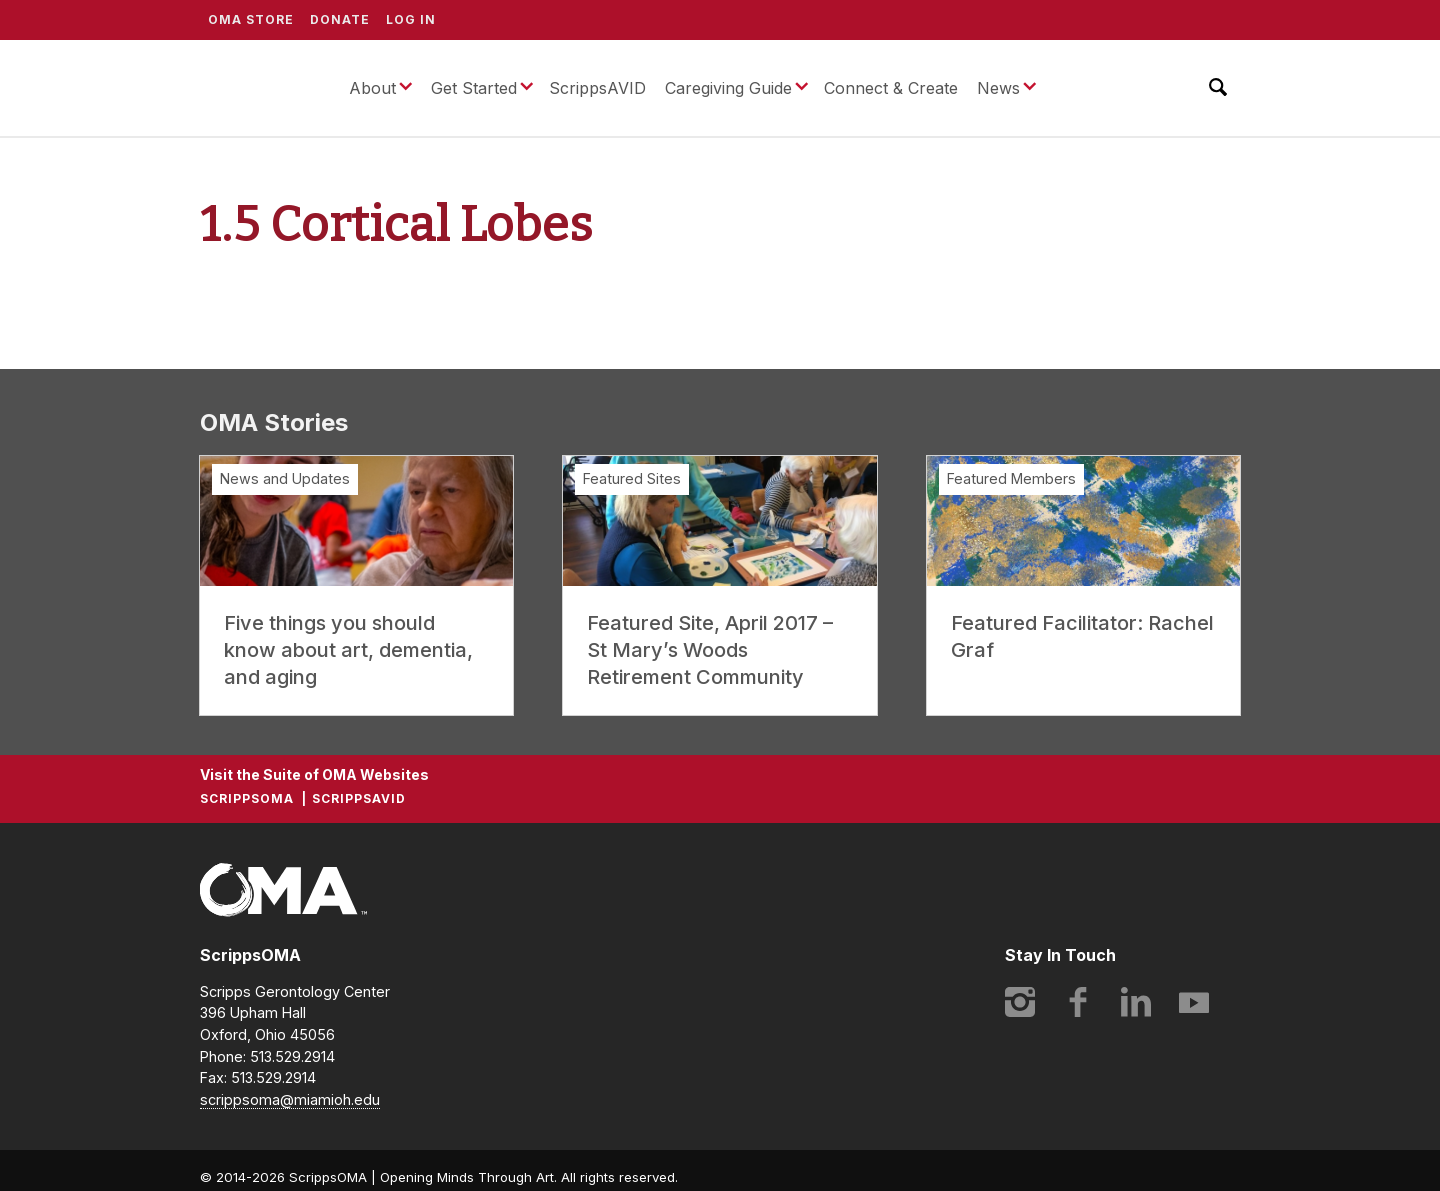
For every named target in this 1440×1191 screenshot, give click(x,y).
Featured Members (1011, 478)
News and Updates (285, 478)
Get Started (474, 88)
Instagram (1020, 1002)
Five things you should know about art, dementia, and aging (348, 650)
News (998, 88)
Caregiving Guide (728, 88)
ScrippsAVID (597, 88)
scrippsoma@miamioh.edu (290, 1099)
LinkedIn (1136, 1002)
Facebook (1078, 1002)
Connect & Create (891, 88)
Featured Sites (632, 478)
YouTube (1194, 1002)
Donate (340, 19)
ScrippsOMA (259, 88)
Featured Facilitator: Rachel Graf (1082, 636)
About (372, 88)
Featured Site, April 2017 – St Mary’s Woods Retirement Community (710, 650)
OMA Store (251, 19)
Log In (411, 19)
